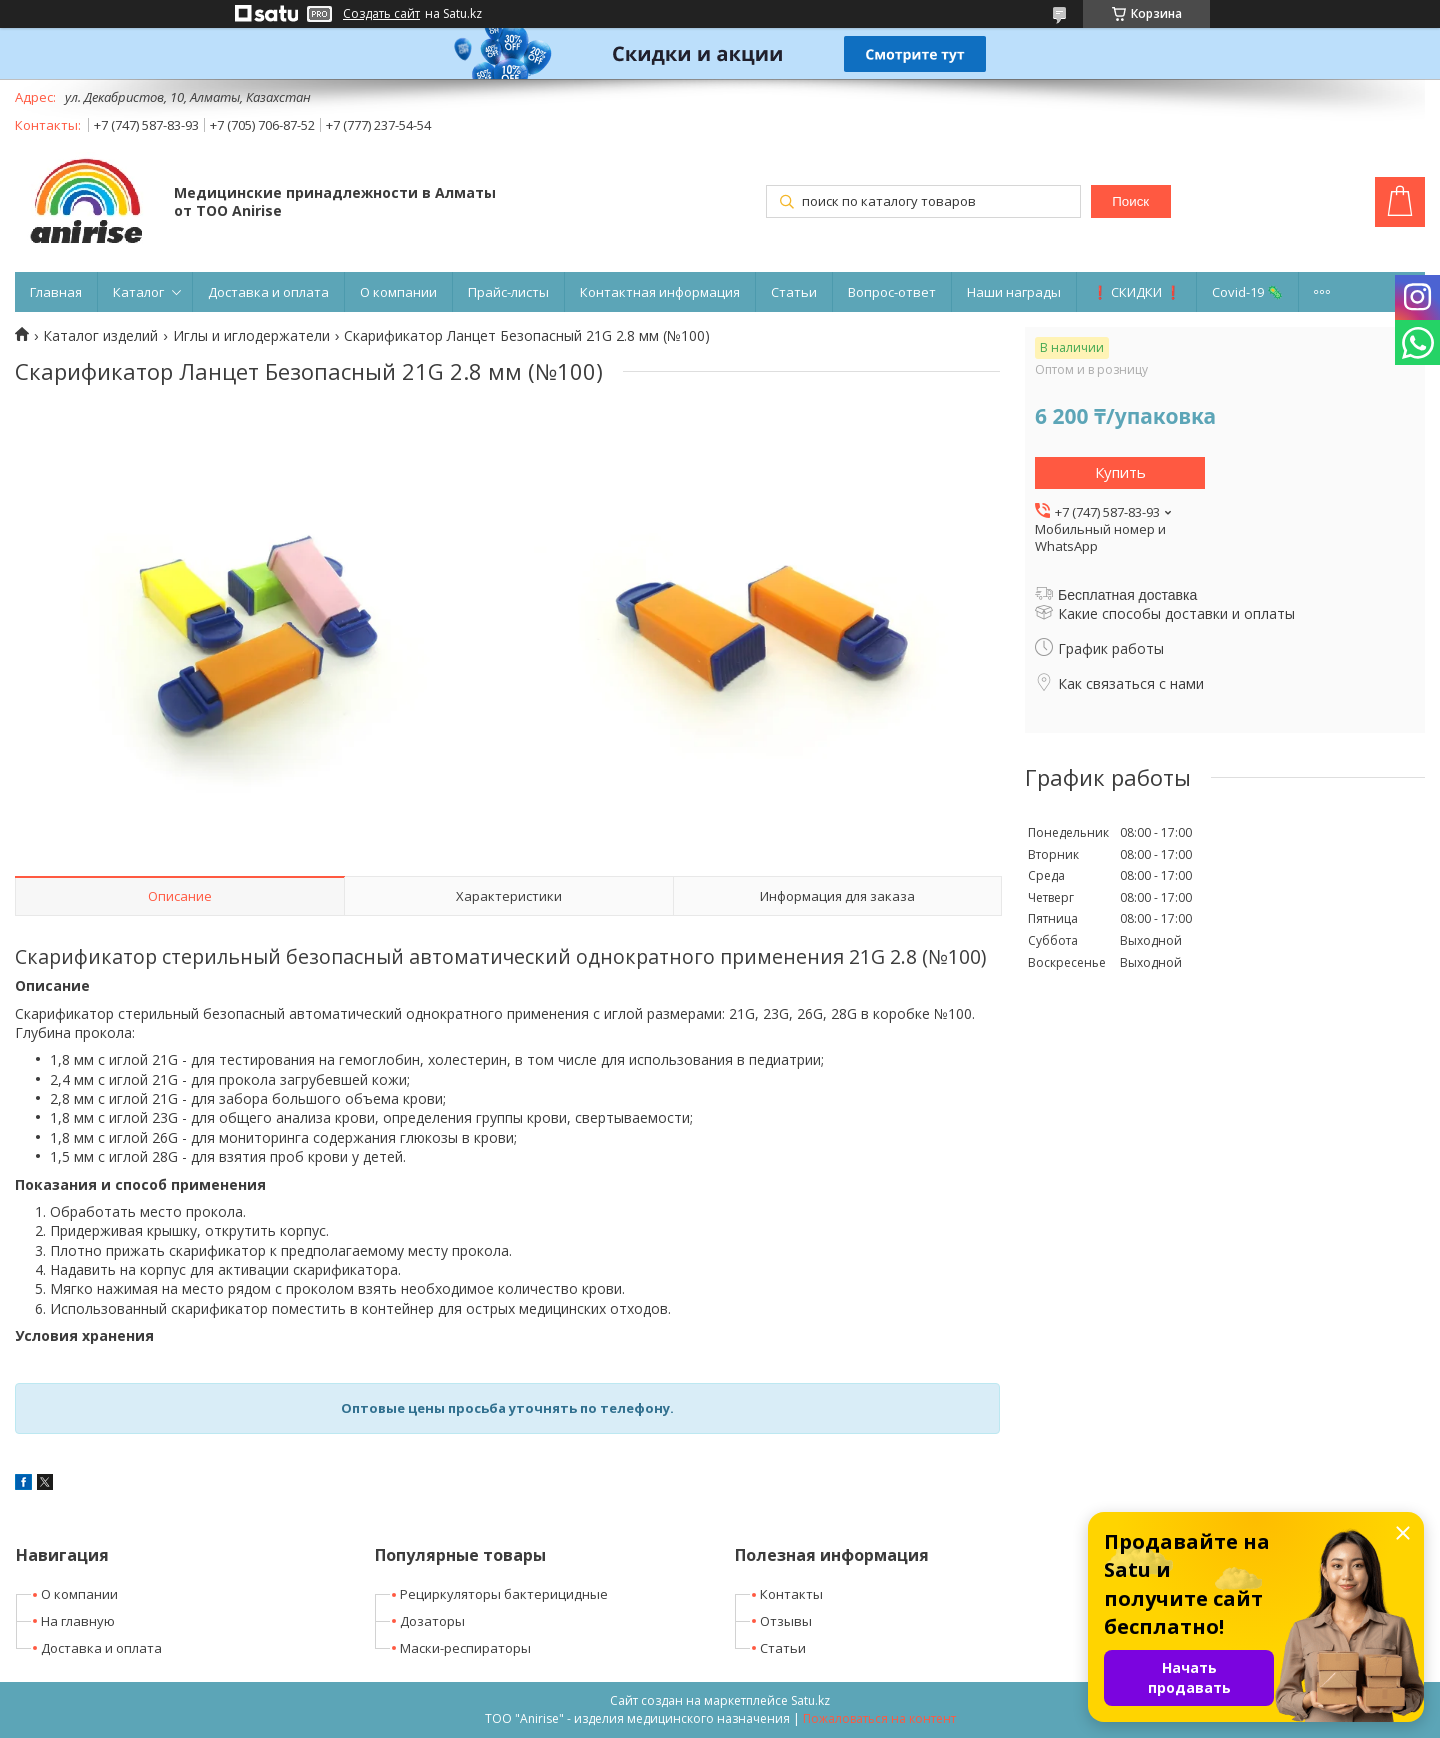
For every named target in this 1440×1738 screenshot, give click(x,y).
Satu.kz (810, 1700)
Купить (1120, 472)
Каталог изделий (100, 336)
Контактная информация (660, 292)
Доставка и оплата (268, 292)
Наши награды (1014, 292)
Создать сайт (381, 14)
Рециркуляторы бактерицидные (504, 1594)
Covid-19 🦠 (1247, 292)
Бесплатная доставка (1127, 595)
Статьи (794, 292)
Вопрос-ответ (892, 292)
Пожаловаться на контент (879, 1718)
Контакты (791, 1594)
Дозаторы (432, 1621)
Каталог (138, 292)
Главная (56, 292)
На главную (78, 1621)
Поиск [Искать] (1130, 201)
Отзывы (786, 1621)
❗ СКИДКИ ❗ (1136, 292)
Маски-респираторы (465, 1648)
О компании (398, 292)
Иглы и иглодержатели (251, 336)
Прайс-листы (508, 292)
